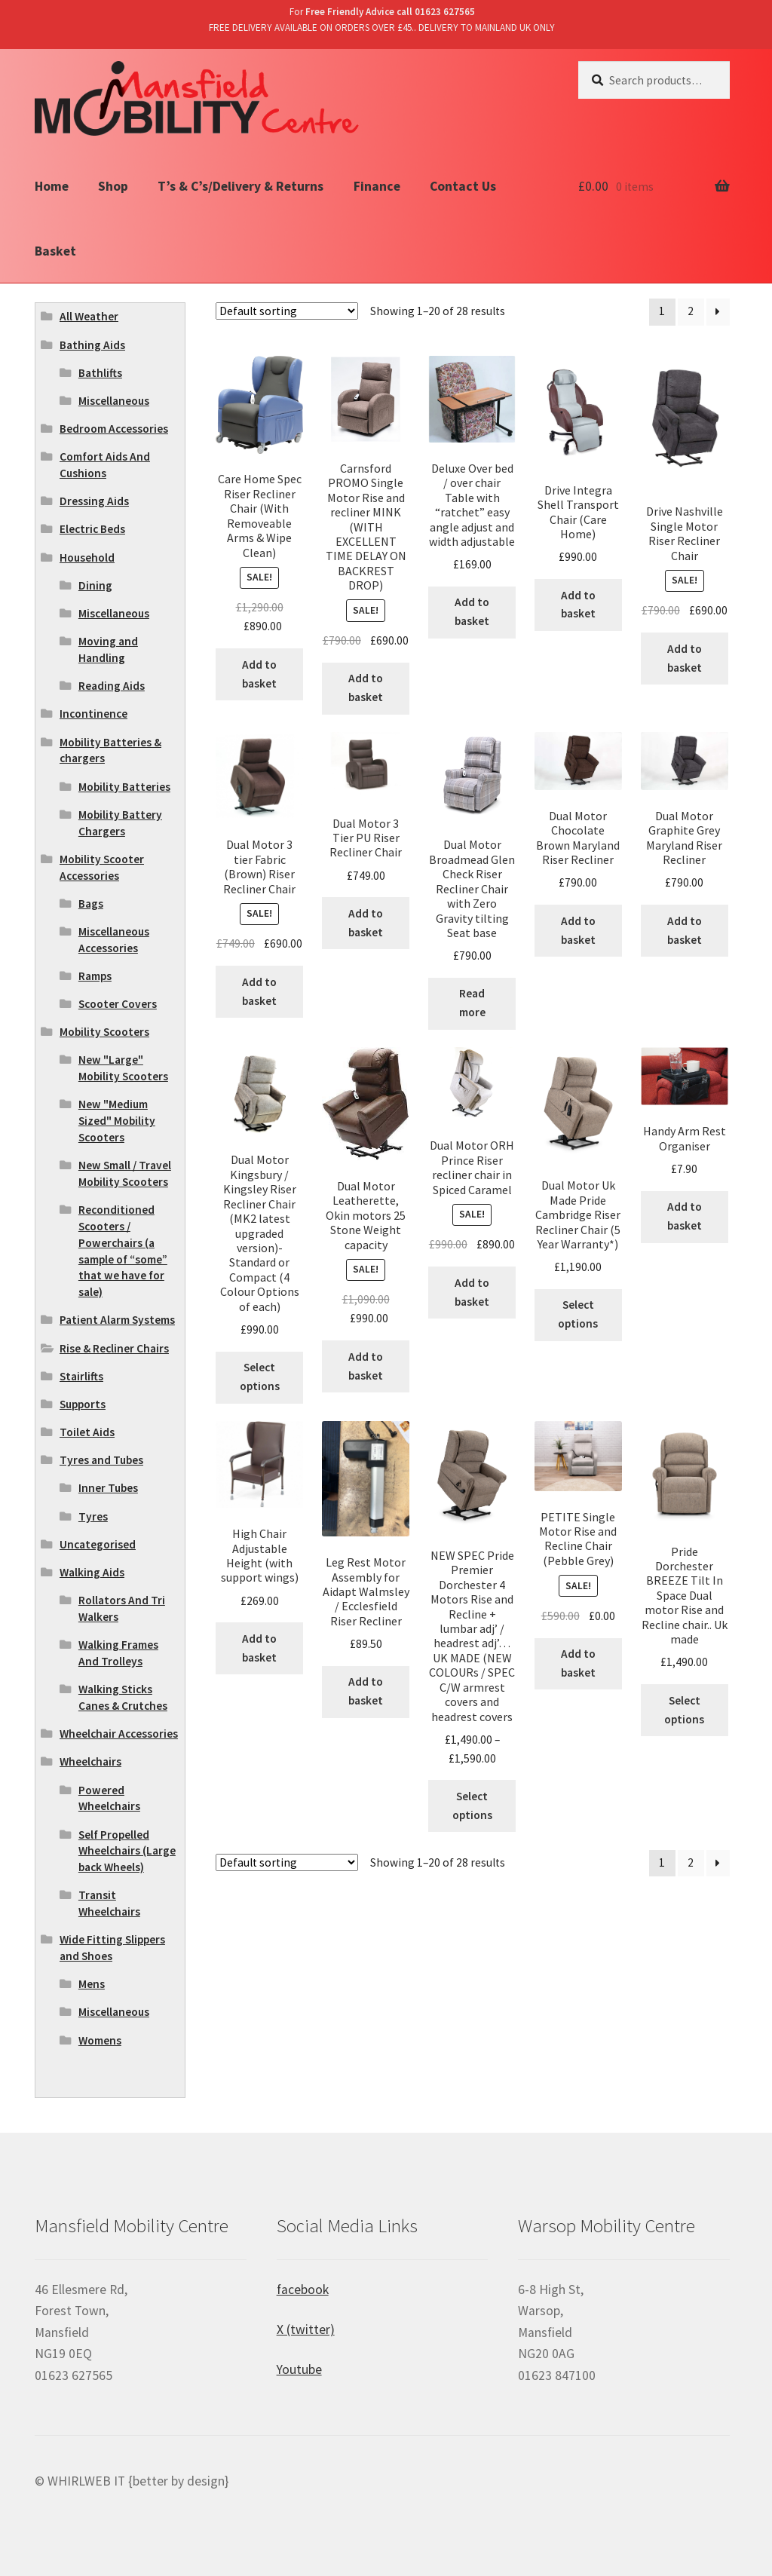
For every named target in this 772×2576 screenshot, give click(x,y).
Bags (90, 903)
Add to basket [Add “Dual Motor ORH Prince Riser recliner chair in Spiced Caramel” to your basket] (472, 1292)
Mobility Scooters (104, 1032)
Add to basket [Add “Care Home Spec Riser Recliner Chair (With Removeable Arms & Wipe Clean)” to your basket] (259, 674)
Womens (99, 2040)
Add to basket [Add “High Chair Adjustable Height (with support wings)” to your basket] (259, 1648)
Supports (83, 1404)
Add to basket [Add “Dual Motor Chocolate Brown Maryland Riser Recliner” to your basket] (578, 930)
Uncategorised (98, 1544)
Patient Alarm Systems (117, 1320)
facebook (303, 2289)
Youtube (299, 2369)
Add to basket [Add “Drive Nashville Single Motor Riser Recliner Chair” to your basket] (684, 658)
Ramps (95, 976)
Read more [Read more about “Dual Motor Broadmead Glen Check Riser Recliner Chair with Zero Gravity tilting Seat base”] (472, 1002)
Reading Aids (111, 685)
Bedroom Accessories (114, 428)
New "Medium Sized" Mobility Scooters (116, 1120)
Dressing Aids (94, 501)
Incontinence (93, 713)
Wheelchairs (90, 1761)
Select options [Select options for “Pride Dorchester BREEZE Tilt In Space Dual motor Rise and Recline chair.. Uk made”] (684, 1709)
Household (87, 557)
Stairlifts (81, 1376)
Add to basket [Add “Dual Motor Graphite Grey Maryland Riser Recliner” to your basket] (684, 930)
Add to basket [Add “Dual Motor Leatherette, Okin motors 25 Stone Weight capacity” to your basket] (365, 1366)
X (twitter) (306, 2329)
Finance (377, 186)
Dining (95, 585)
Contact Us (463, 186)
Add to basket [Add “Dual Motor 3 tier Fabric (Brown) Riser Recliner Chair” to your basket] (259, 991)
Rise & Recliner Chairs (114, 1348)
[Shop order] (287, 311)
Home (52, 186)
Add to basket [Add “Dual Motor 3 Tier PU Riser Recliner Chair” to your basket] (365, 922)
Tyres (93, 1516)
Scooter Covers (117, 1004)
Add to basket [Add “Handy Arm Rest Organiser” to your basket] (684, 1216)
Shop (113, 186)
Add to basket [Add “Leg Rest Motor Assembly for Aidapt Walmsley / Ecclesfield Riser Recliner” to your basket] (365, 1691)
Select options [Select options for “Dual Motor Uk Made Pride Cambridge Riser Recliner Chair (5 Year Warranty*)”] (578, 1314)
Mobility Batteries (124, 787)
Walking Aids (92, 1572)
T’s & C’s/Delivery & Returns (240, 186)
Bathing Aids (92, 345)
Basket (55, 251)
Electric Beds (92, 529)
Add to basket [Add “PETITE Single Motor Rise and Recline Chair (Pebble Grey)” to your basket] (578, 1663)
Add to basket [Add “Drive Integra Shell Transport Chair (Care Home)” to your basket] (578, 604)
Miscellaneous (113, 401)
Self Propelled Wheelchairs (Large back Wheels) (127, 1851)
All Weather (89, 316)
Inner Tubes (108, 1488)
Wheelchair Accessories (119, 1733)
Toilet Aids (87, 1432)
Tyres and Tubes (101, 1460)
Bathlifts (100, 373)
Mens (91, 1984)
